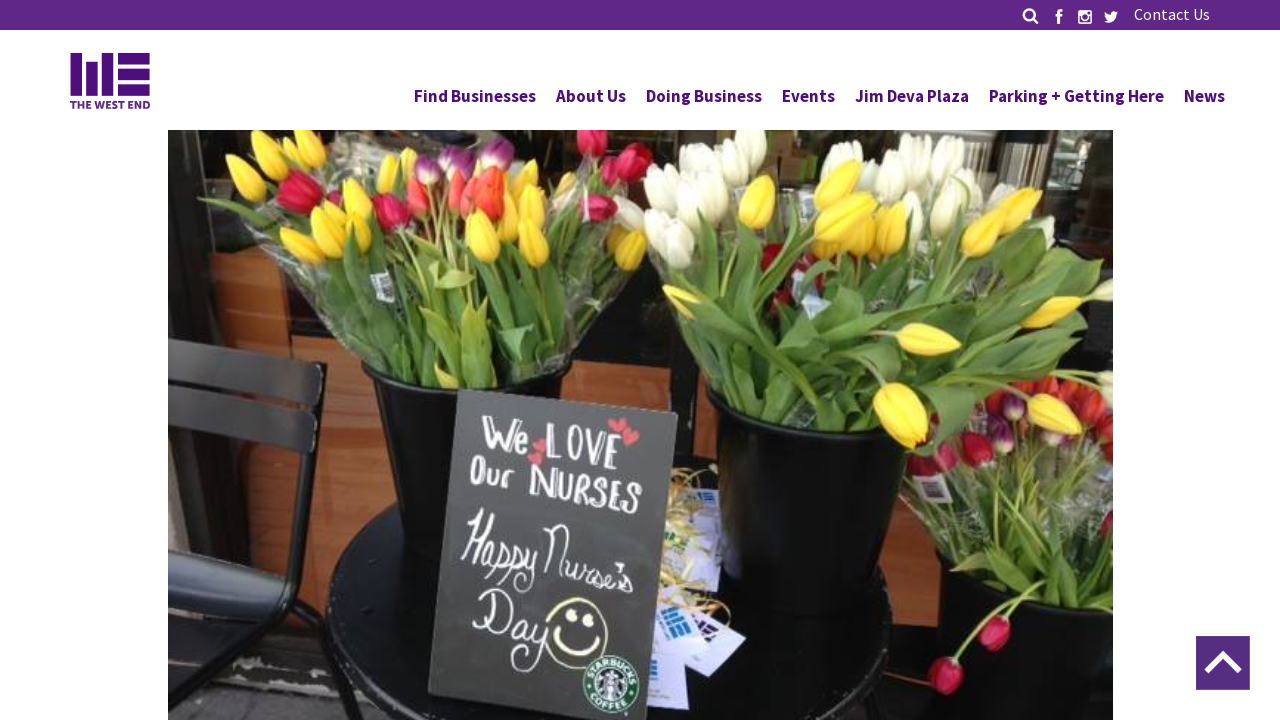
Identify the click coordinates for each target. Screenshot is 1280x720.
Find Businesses (475, 96)
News (1204, 96)
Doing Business (704, 96)
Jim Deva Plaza (912, 96)
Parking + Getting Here (1076, 96)
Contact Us (1172, 14)
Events (808, 96)
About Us (591, 96)
